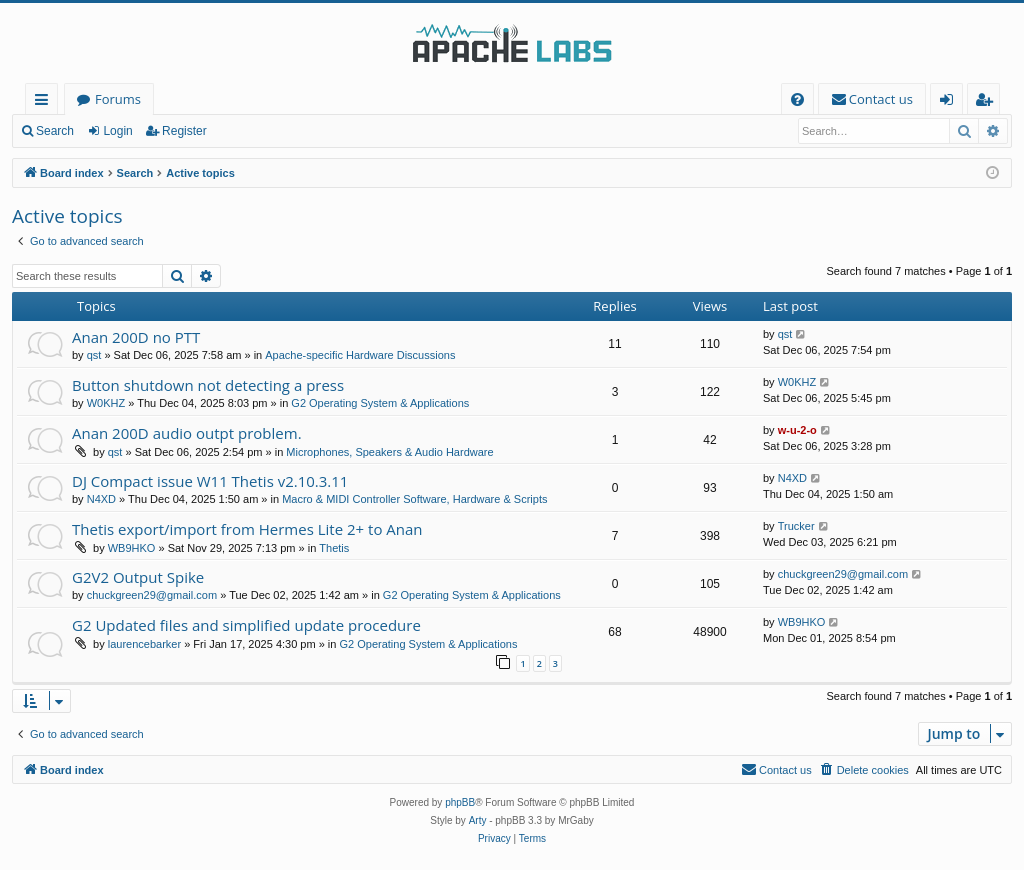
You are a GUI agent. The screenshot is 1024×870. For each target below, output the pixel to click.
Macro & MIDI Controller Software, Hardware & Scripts (414, 499)
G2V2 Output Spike (138, 577)
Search (55, 131)
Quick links (45, 102)
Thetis (334, 548)
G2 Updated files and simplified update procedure (246, 625)
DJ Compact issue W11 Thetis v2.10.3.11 (210, 481)
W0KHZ (106, 403)
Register (184, 131)
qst (94, 355)
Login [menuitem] (950, 102)
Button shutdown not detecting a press (208, 385)
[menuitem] (797, 99)
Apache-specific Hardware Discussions (360, 355)
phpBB (460, 802)
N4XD (101, 499)
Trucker (796, 526)
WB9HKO (132, 548)
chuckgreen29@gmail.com (152, 595)
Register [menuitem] (988, 102)
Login (117, 131)
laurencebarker (144, 644)
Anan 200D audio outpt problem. (187, 433)
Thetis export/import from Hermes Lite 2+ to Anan (247, 529)
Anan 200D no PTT (136, 337)
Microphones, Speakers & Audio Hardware (389, 452)
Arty (478, 820)
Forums (118, 99)
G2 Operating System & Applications (380, 403)
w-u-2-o (797, 430)
